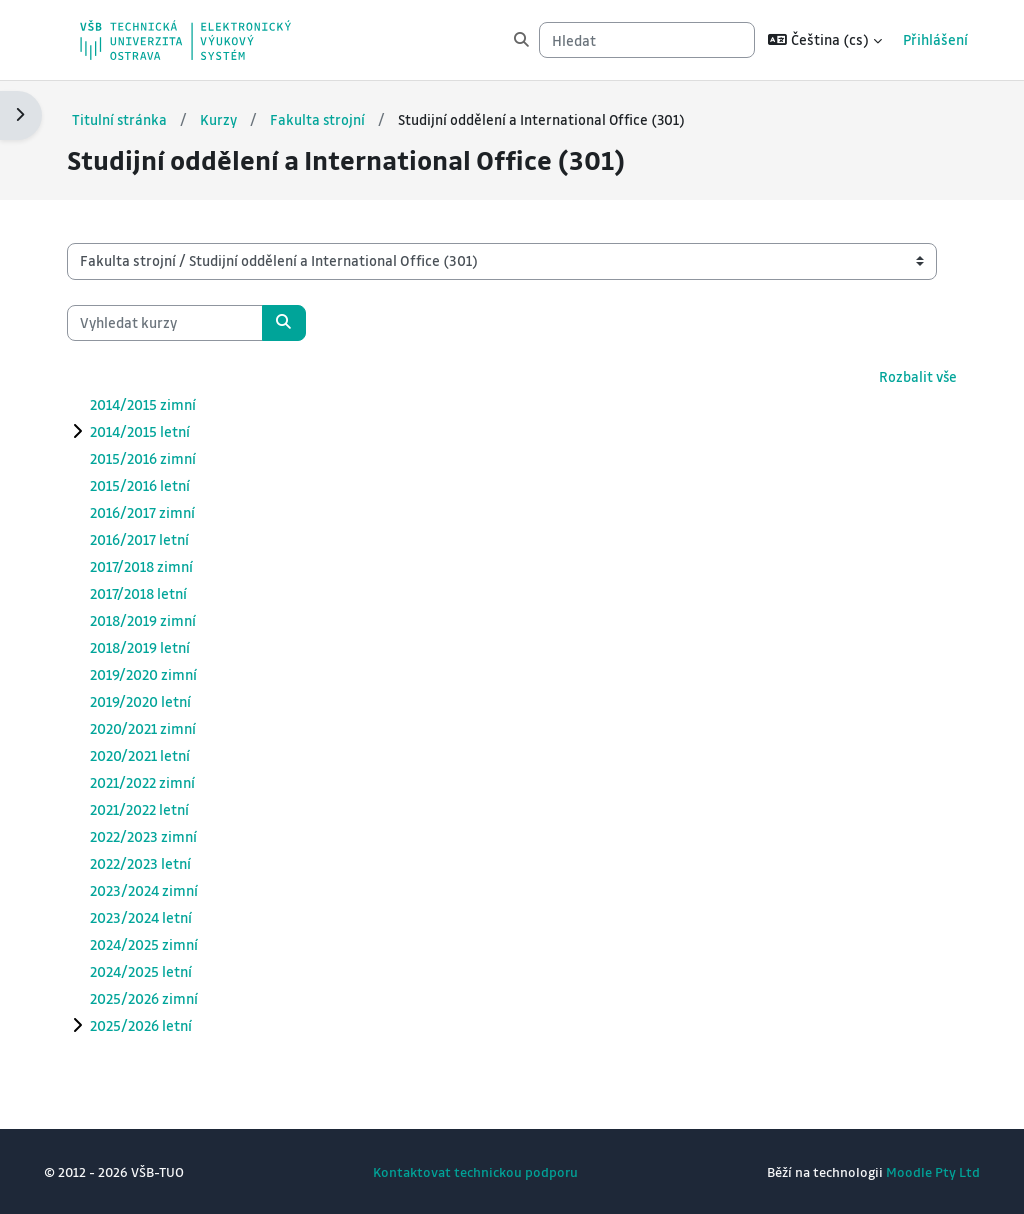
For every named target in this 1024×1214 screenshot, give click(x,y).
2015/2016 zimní (163, 458)
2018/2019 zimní (163, 620)
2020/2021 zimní (163, 728)
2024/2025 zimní (164, 944)
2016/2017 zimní (162, 512)
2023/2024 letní (161, 917)
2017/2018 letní (158, 593)
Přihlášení (927, 39)
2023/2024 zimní (164, 890)
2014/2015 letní (160, 431)
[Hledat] (639, 40)
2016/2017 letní (159, 539)
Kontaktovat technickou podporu (475, 1171)
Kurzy (239, 118)
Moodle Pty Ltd (913, 1171)
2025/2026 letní (161, 1025)
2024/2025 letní (161, 971)
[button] (817, 40)
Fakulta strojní (339, 118)
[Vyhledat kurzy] (185, 322)
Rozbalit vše (897, 376)
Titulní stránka (140, 118)
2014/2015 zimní (163, 404)
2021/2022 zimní (162, 782)
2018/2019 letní (160, 647)
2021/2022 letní (159, 809)
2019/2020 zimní (163, 674)
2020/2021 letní (160, 755)
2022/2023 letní (160, 863)
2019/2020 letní (160, 701)
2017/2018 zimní (161, 566)
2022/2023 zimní (163, 836)
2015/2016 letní (160, 485)
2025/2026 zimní (164, 998)
